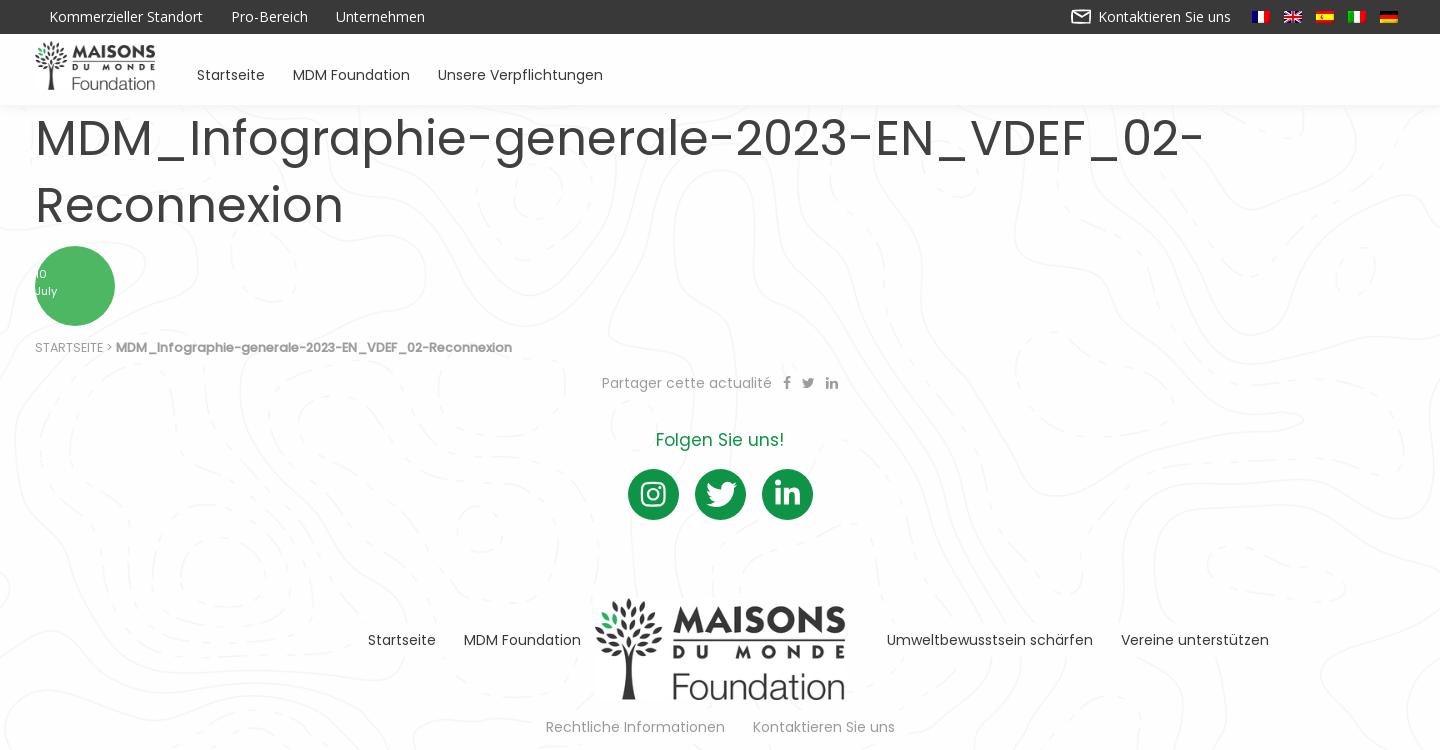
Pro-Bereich (269, 17)
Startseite (231, 73)
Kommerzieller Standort (126, 17)
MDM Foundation (351, 73)
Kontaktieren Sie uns (1151, 17)
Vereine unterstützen (1195, 640)
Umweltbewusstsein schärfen (990, 640)
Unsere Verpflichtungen (520, 73)
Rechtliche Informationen (635, 727)
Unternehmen (380, 17)
